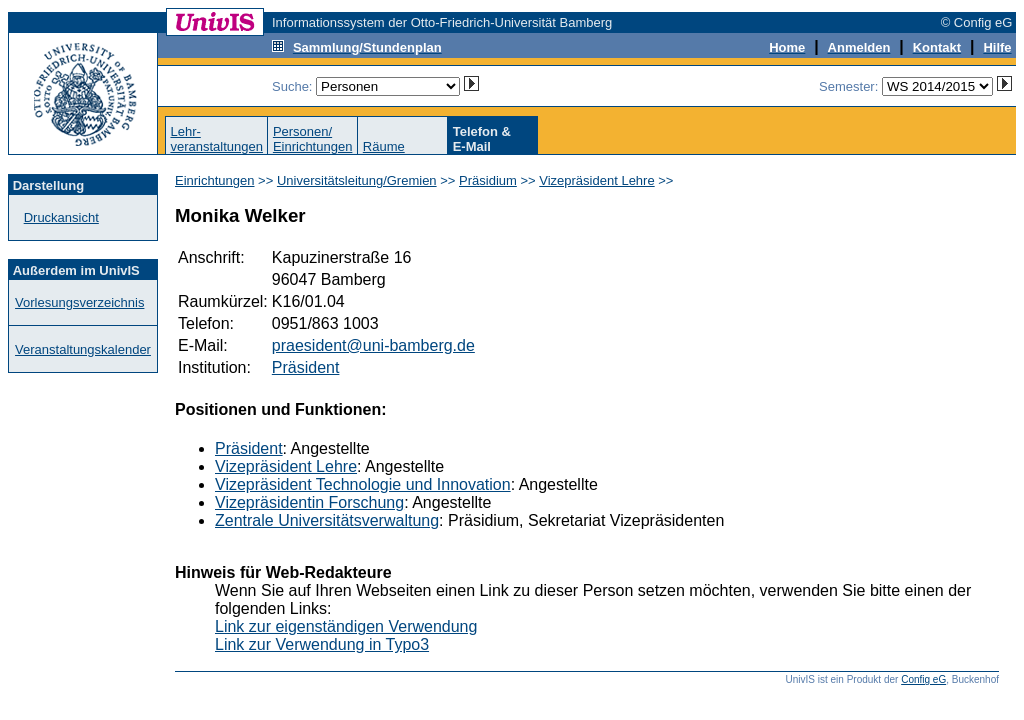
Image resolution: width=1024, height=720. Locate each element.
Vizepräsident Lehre (596, 180)
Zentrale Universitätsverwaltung (327, 520)
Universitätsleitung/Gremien (357, 180)
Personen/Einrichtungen (313, 139)
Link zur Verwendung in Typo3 (322, 644)
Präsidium (488, 180)
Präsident (306, 367)
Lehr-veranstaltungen (216, 139)
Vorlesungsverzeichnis (79, 302)
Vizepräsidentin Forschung (309, 502)
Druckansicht (61, 217)
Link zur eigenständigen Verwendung (346, 626)
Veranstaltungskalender (83, 349)
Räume (384, 146)
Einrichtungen (215, 180)
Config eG (923, 679)
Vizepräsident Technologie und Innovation (363, 484)
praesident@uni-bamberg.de (373, 345)
